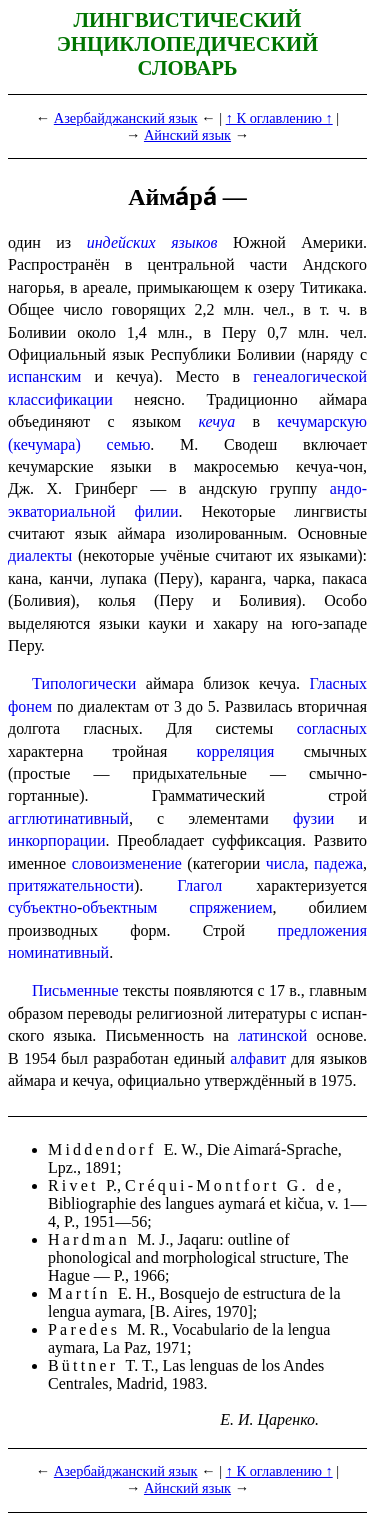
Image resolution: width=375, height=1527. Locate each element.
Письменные (75, 990)
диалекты (40, 555)
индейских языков (152, 242)
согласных (332, 728)
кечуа (216, 421)
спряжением (230, 907)
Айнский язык (187, 135)
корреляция (236, 751)
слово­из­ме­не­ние (127, 863)
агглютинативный (68, 818)
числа (285, 863)
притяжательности (71, 885)
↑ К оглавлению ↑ (279, 118)
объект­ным (119, 907)
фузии (313, 818)
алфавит (258, 1058)
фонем (30, 706)
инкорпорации (56, 840)
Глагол (199, 885)
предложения (322, 930)
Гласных (338, 683)
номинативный (58, 952)
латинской (272, 1035)
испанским (44, 376)
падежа (338, 863)
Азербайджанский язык (126, 118)
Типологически (84, 683)
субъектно (42, 907)
